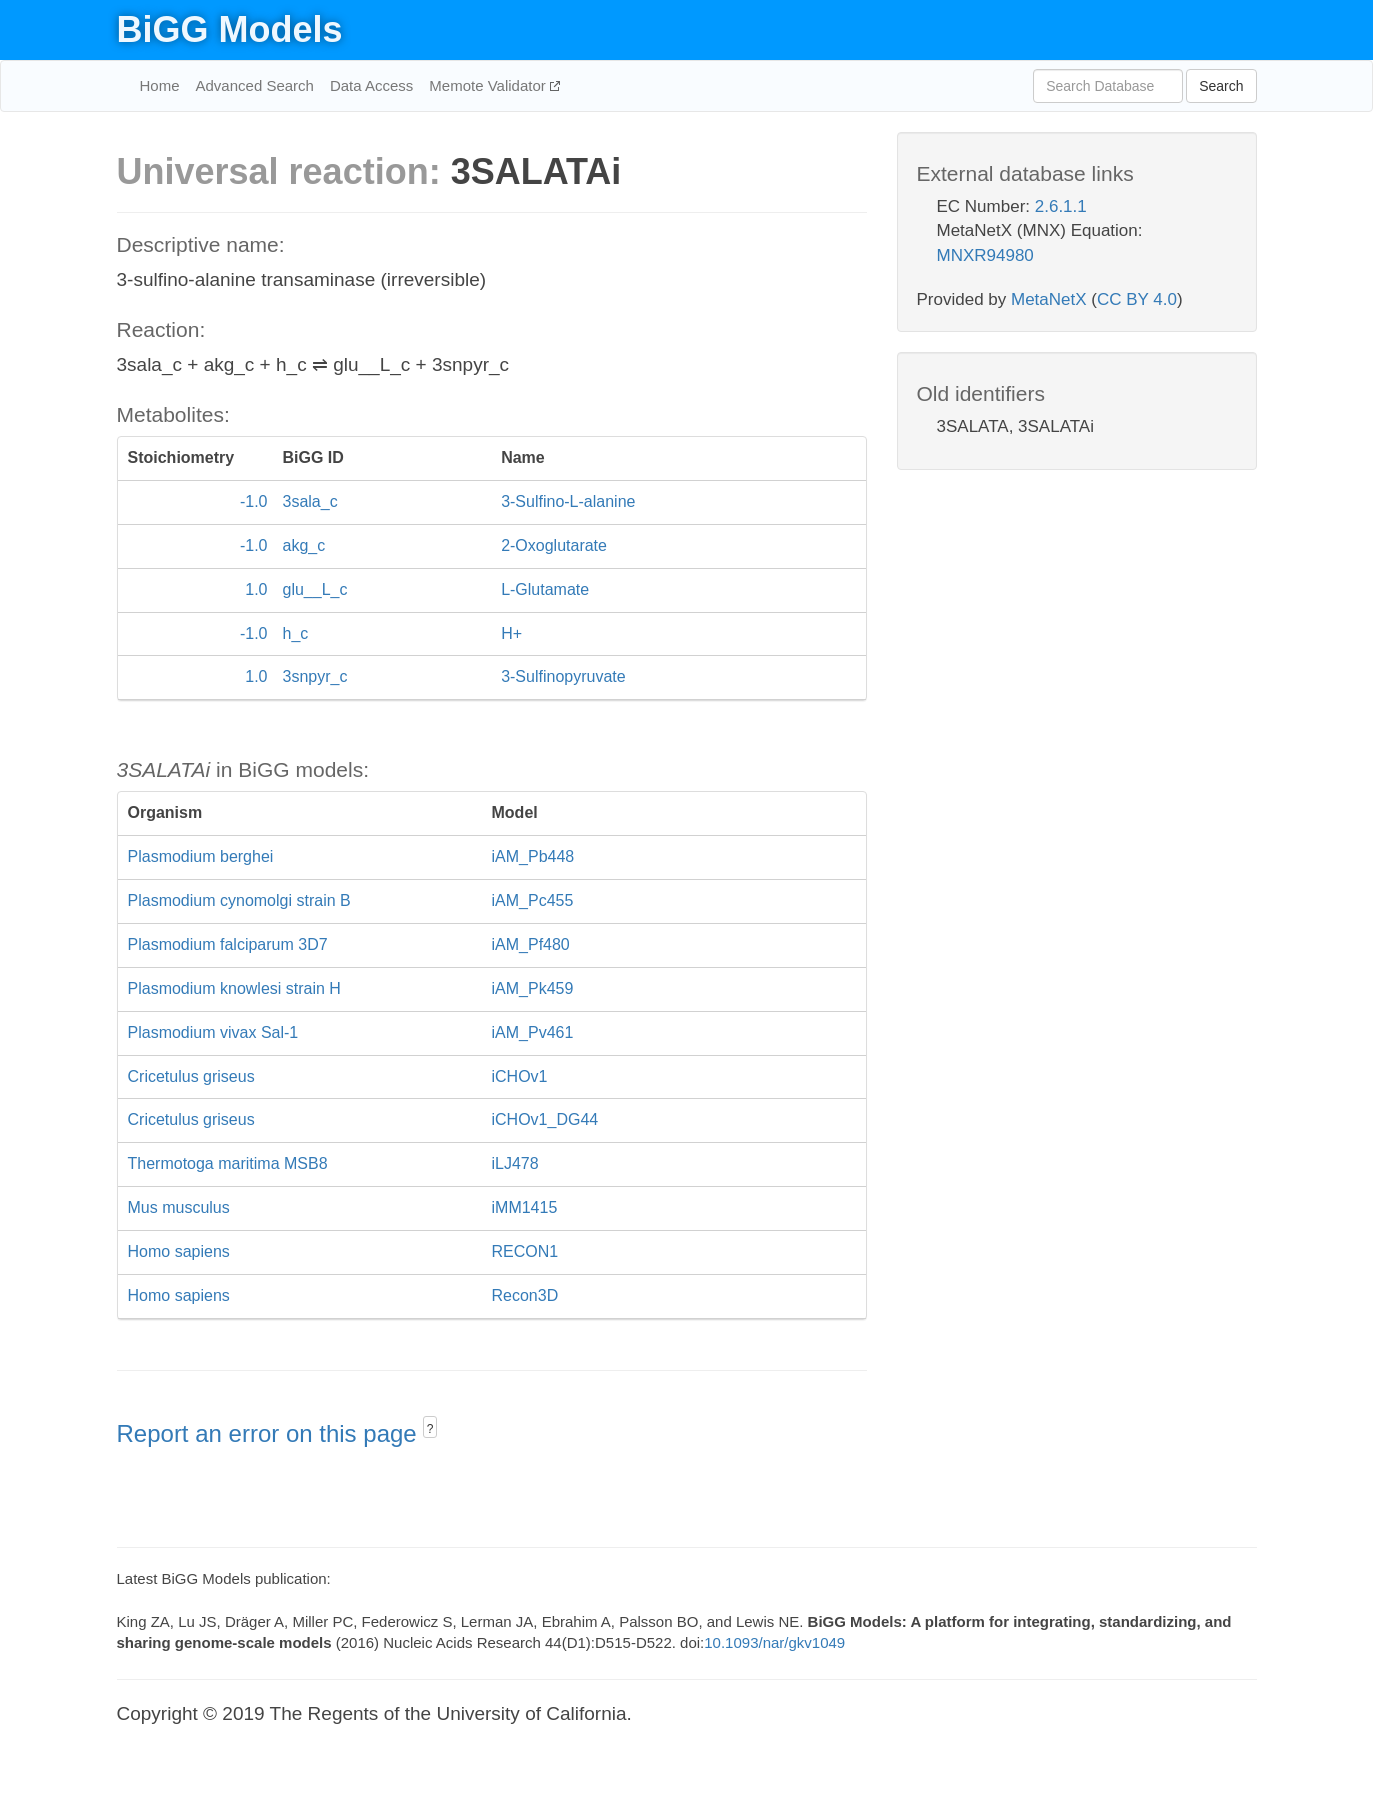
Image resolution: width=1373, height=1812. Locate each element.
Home (160, 85)
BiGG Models (230, 29)
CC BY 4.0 (1137, 299)
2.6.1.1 (1061, 206)
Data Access (371, 85)
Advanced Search (255, 85)
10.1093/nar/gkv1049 (774, 1642)
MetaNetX (1049, 299)
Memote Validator (489, 85)
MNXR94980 (985, 255)
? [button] (430, 1429)
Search (1221, 86)
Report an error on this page (270, 1433)
